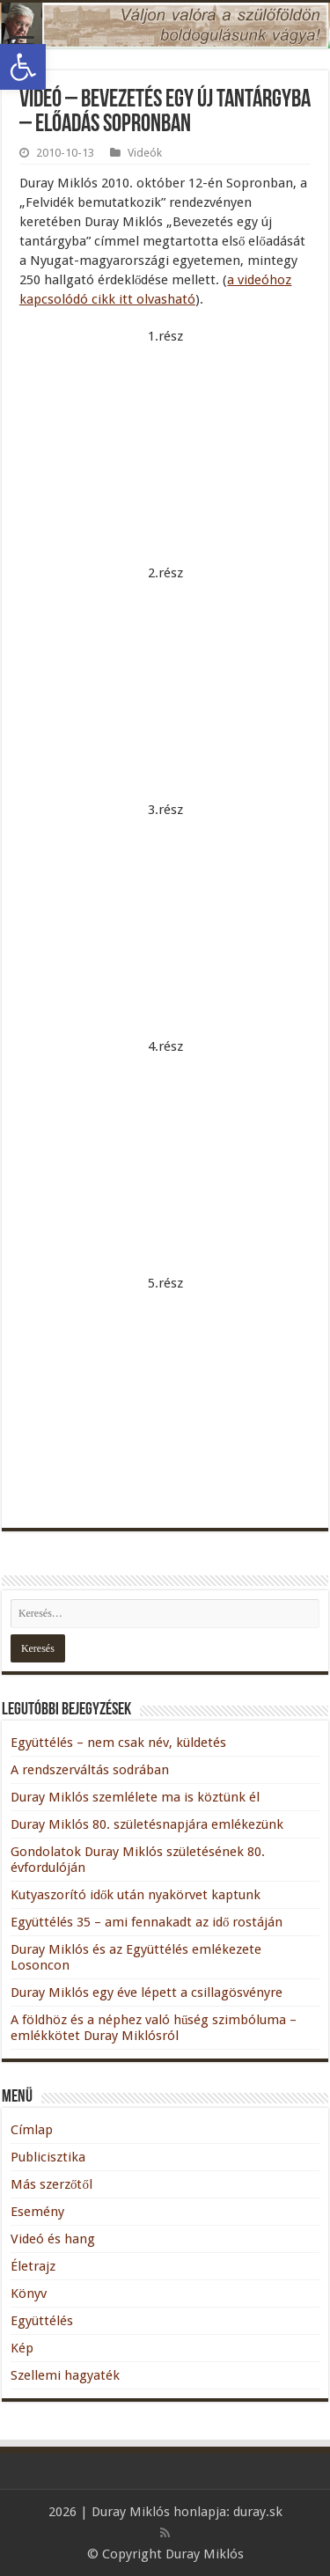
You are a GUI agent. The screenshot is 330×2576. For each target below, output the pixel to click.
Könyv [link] (29, 2293)
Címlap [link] (32, 2130)
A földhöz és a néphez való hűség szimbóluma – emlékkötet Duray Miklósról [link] (154, 2028)
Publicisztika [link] (48, 2157)
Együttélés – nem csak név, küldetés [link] (118, 1742)
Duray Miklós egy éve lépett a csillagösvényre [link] (146, 1992)
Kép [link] (22, 2348)
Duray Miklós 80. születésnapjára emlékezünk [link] (147, 1824)
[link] (23, 67)
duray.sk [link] (257, 2512)
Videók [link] (145, 152)
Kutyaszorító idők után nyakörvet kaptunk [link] (136, 1895)
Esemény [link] (37, 2212)
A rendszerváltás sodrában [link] (90, 1770)
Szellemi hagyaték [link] (65, 2375)
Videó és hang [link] (53, 2239)
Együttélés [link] (42, 2321)
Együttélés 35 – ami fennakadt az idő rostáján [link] (147, 1922)
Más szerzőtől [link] (51, 2184)
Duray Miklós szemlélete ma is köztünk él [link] (135, 1797)
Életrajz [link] (33, 2266)
